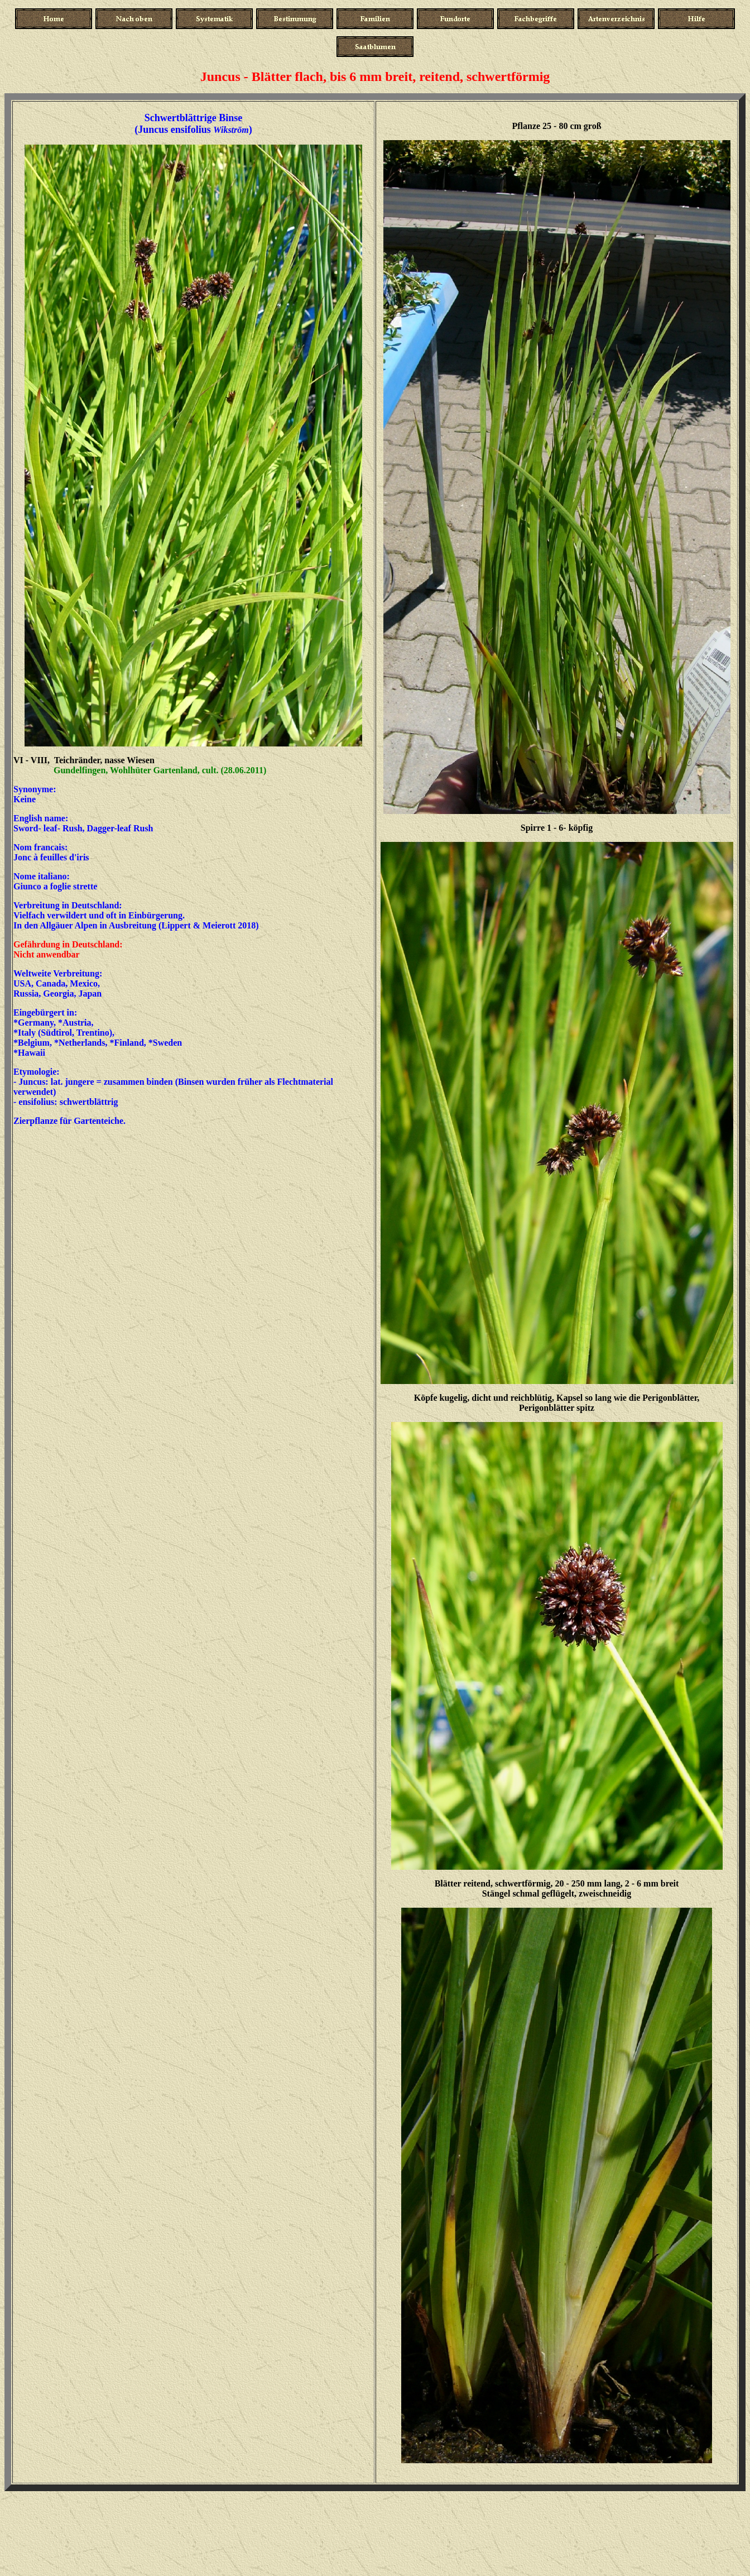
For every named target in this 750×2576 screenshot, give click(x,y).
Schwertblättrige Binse (195, 117)
